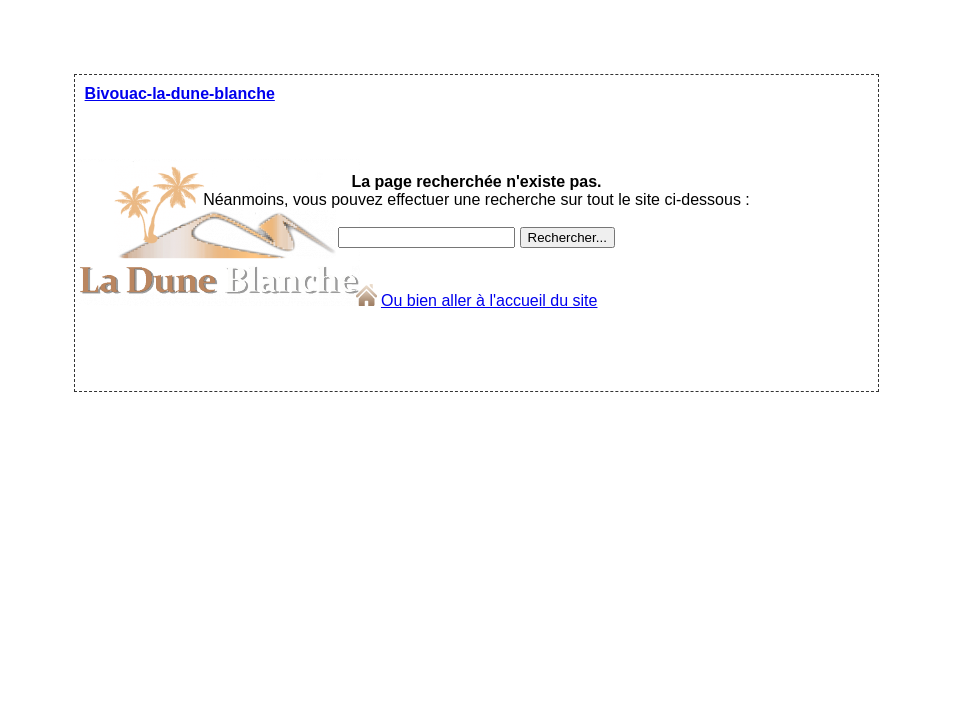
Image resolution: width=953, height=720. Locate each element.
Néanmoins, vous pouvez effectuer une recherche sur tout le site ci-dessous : (476, 190)
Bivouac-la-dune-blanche (180, 93)
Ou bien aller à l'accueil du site (489, 300)
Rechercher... (567, 237)
